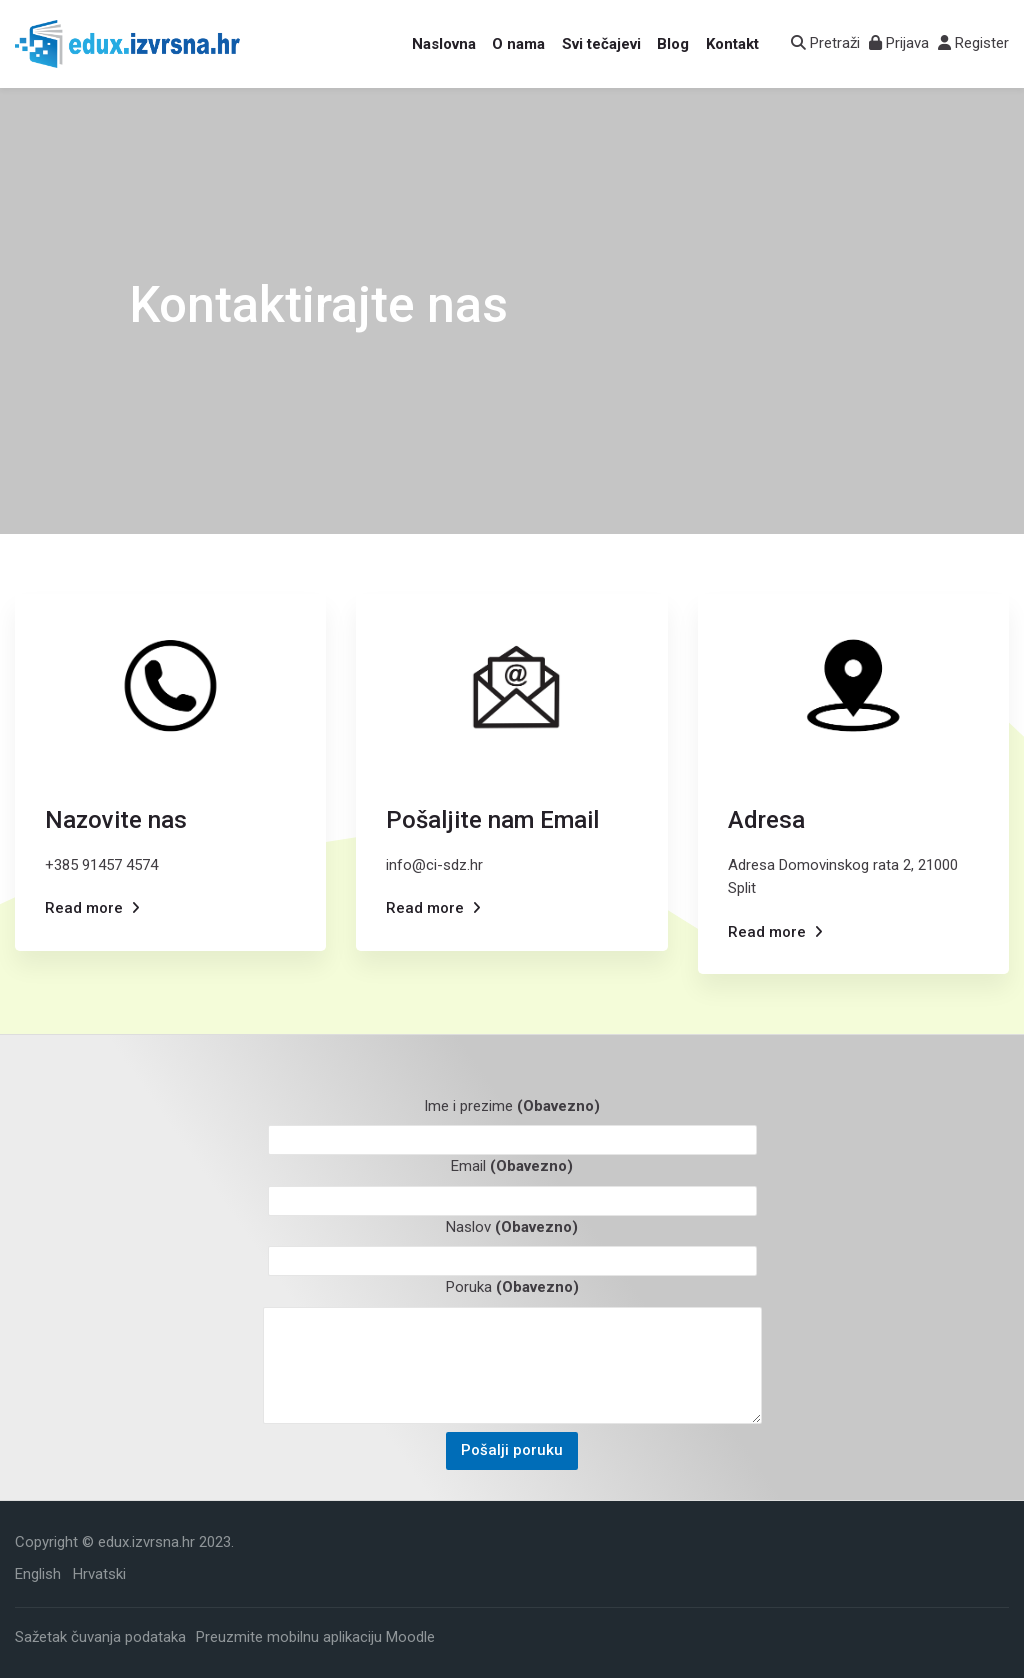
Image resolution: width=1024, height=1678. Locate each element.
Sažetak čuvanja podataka (100, 1636)
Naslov (512, 1227)
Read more (84, 908)
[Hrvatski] (99, 1574)
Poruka (512, 1287)
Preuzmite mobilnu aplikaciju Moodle (315, 1636)
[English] (38, 1574)
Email (512, 1166)
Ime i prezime (512, 1106)
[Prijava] (899, 43)
